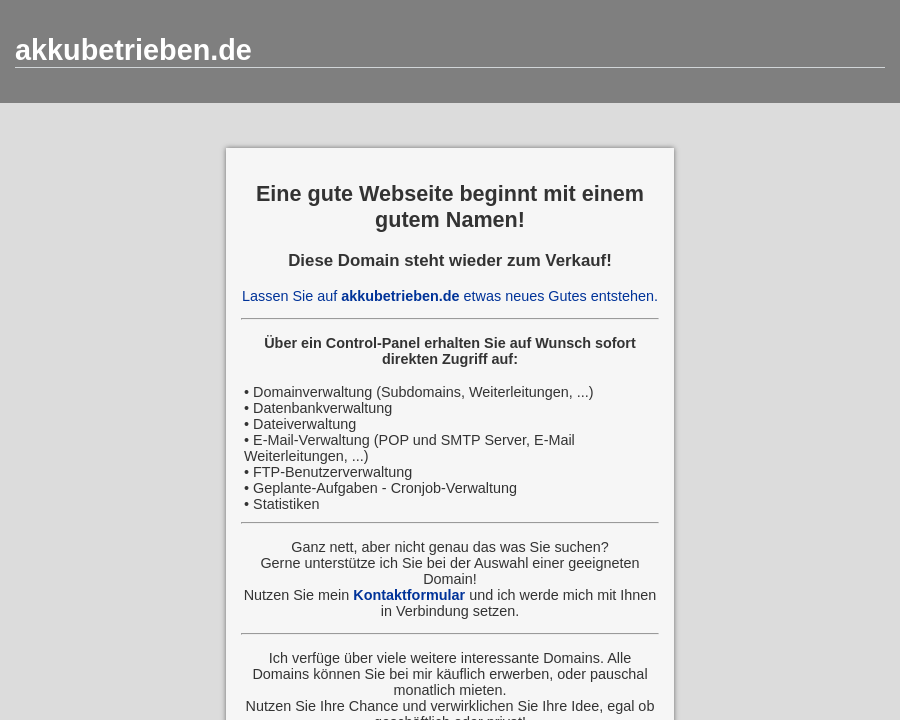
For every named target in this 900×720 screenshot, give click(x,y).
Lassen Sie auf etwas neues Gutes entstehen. (450, 296)
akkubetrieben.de (133, 50)
